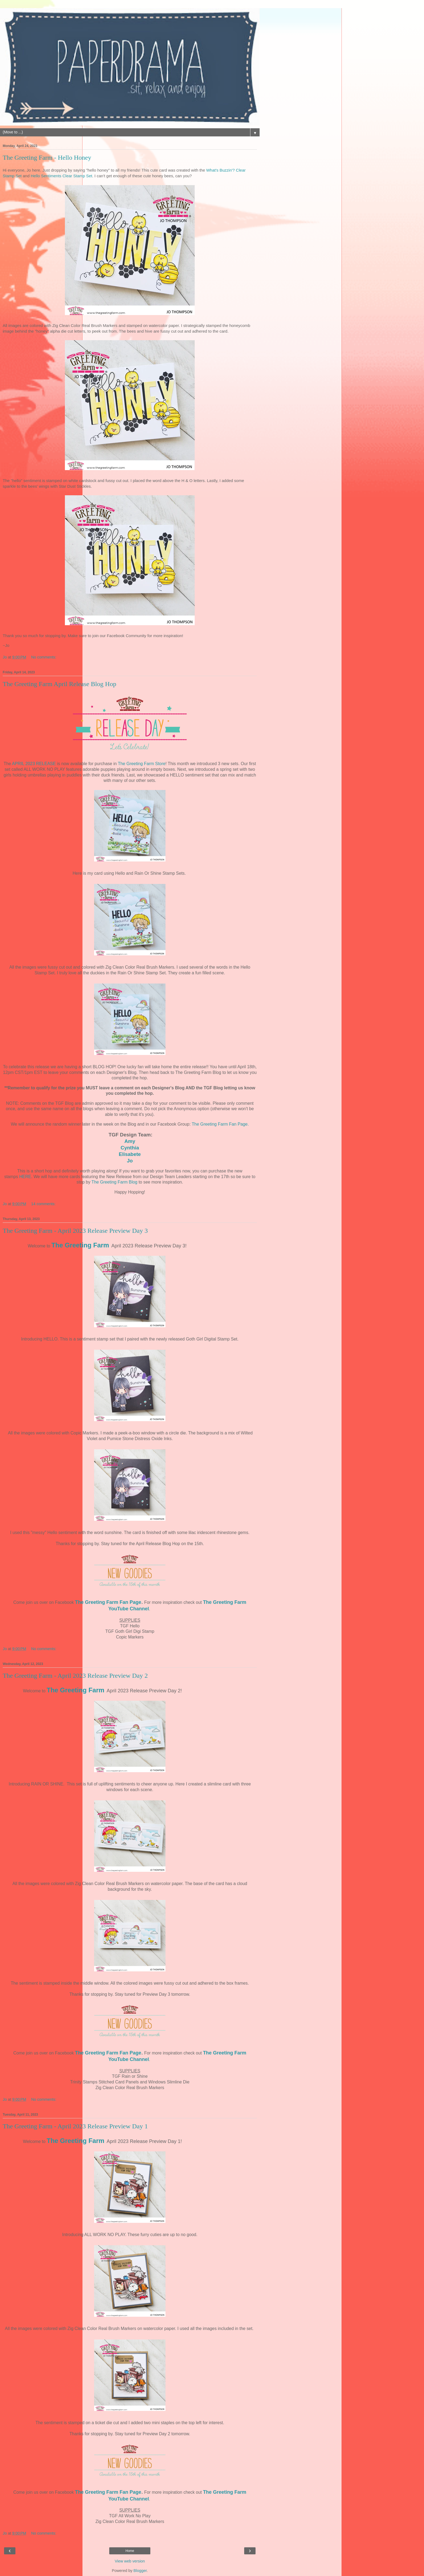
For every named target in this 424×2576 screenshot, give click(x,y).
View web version (130, 2561)
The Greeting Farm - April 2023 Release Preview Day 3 (75, 1230)
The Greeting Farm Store (141, 763)
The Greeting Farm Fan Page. (220, 1124)
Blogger (140, 2570)
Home (129, 2551)
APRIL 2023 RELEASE (34, 763)
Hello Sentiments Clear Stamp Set (61, 175)
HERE (25, 1176)
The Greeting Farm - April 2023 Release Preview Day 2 (75, 1675)
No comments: (43, 657)
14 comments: (43, 1204)
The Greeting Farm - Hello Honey (47, 157)
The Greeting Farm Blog (114, 1182)
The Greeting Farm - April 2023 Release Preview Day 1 (75, 2126)
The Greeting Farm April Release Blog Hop (59, 683)
